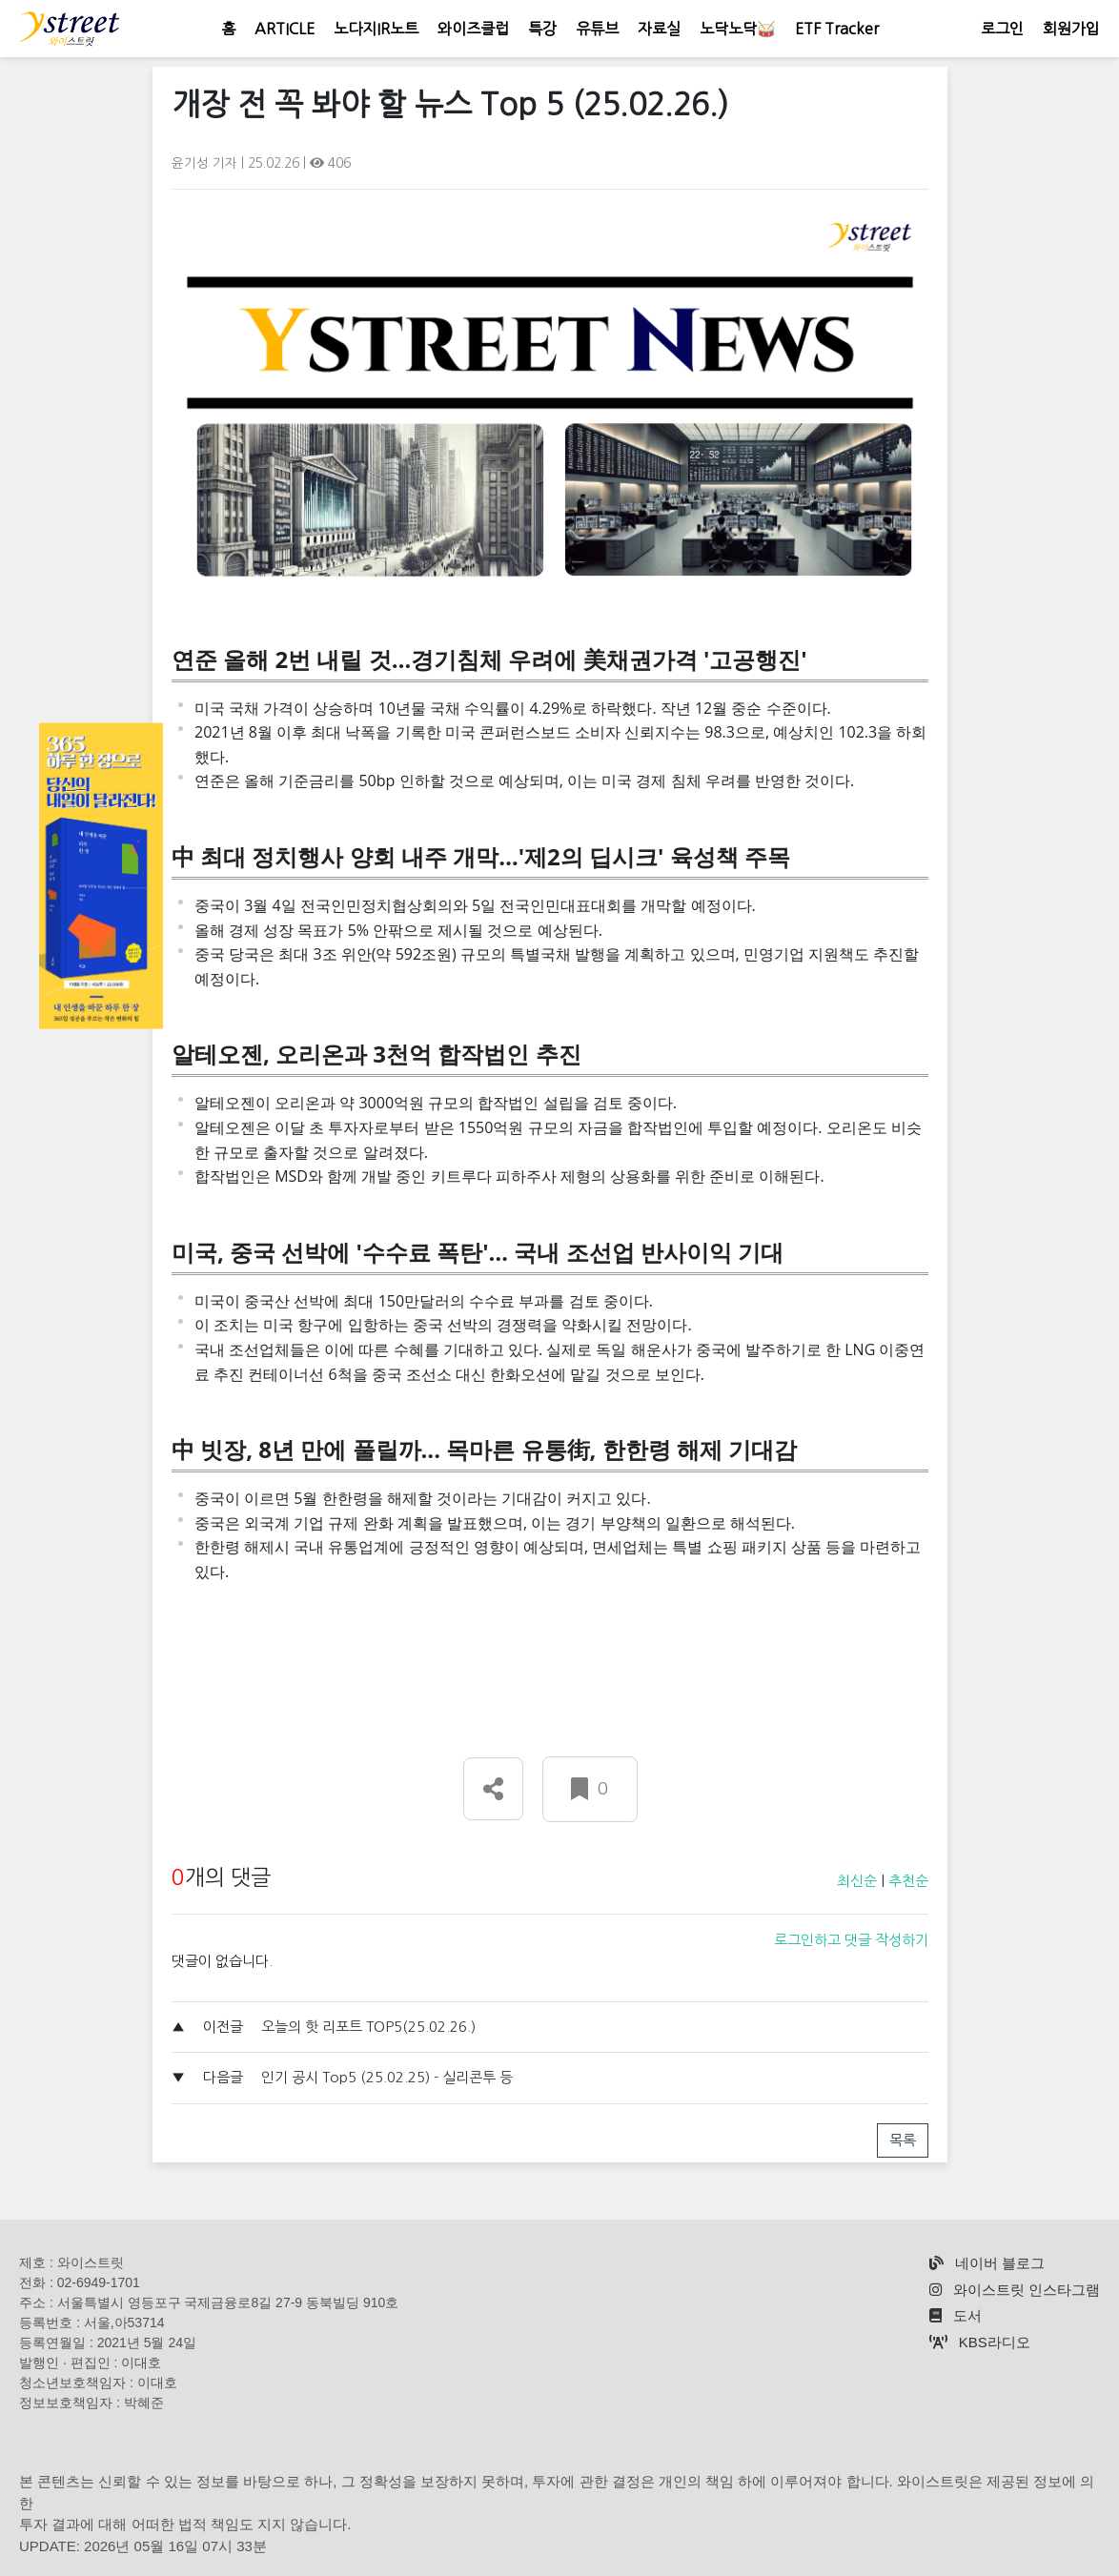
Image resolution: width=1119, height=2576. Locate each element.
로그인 (1002, 28)
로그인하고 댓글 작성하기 (851, 1940)
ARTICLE (284, 28)
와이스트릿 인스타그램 (1014, 2290)
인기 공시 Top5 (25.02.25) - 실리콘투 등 (387, 2077)
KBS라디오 (979, 2342)
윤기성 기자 (206, 163)
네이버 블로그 (987, 2263)
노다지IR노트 (376, 28)
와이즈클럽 (473, 28)
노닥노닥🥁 (738, 28)
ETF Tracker (837, 28)
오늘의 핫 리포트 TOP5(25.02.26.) (368, 2026)
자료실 (659, 28)
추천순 (908, 1881)
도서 (955, 2315)
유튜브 (597, 28)
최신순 (857, 1881)
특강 (542, 28)
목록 (902, 2140)
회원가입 (1071, 28)
